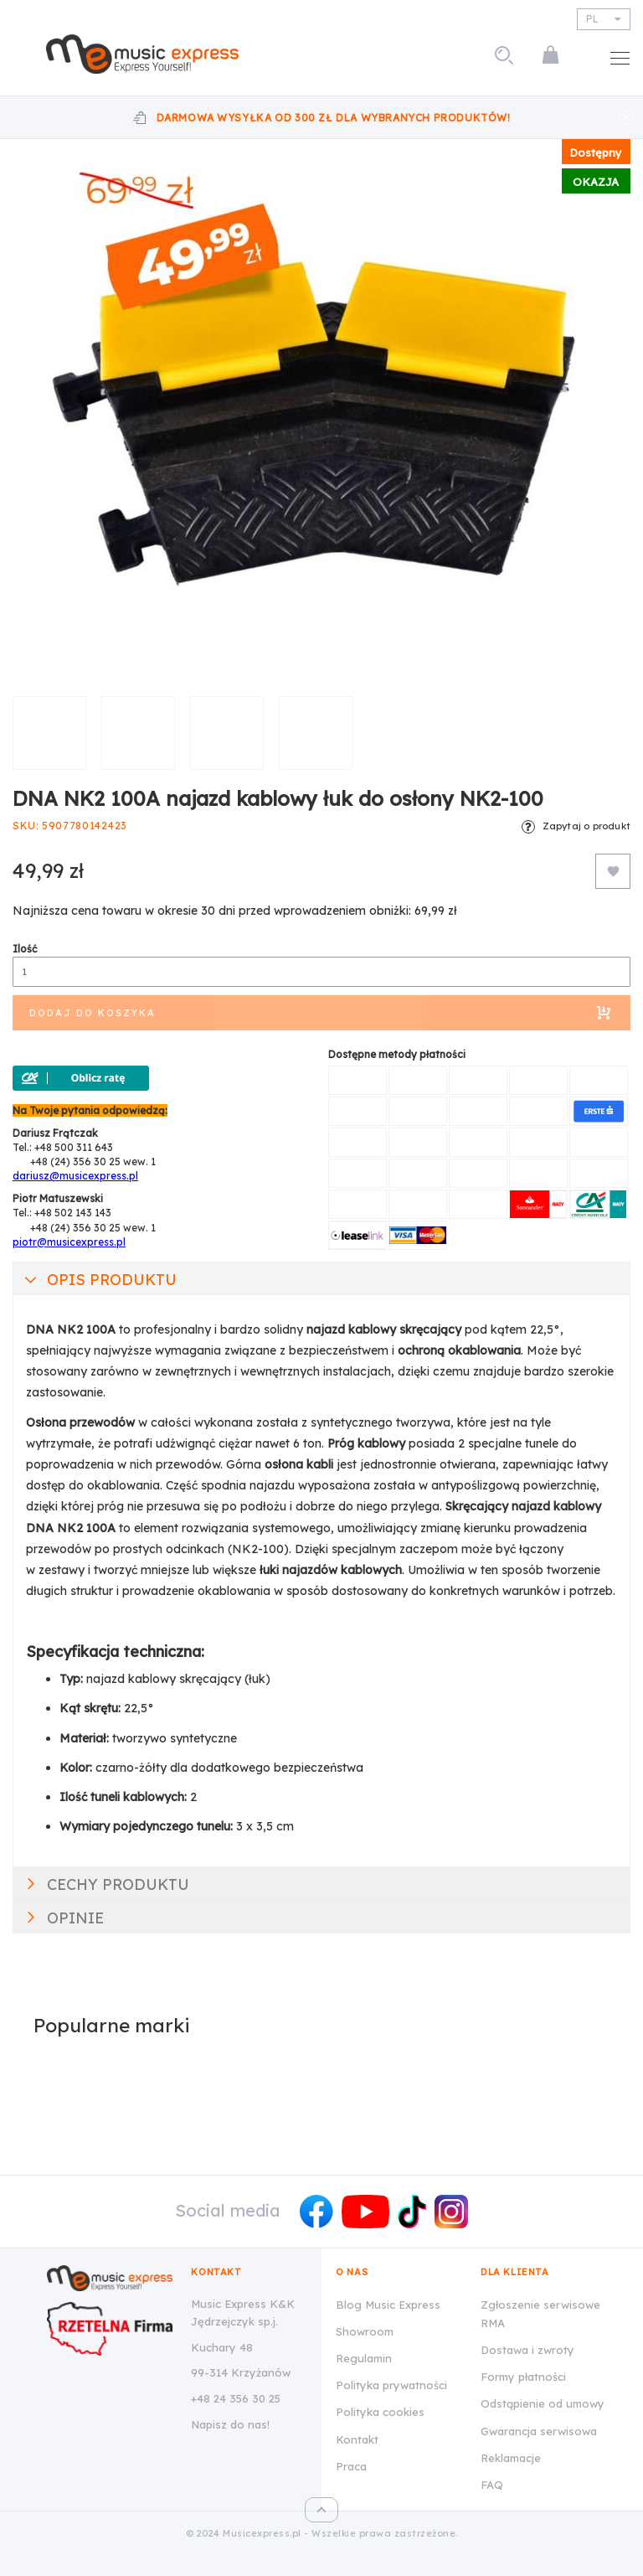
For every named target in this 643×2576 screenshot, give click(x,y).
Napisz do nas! (230, 2424)
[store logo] (142, 54)
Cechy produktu (118, 1884)
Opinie (75, 1918)
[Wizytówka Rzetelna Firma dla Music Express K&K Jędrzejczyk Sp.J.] (110, 2329)
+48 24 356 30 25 (235, 2398)
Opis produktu (112, 1279)
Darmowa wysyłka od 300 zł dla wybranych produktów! (334, 117)
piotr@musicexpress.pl (69, 1242)
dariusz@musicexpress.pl (75, 1175)
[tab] (321, 1278)
